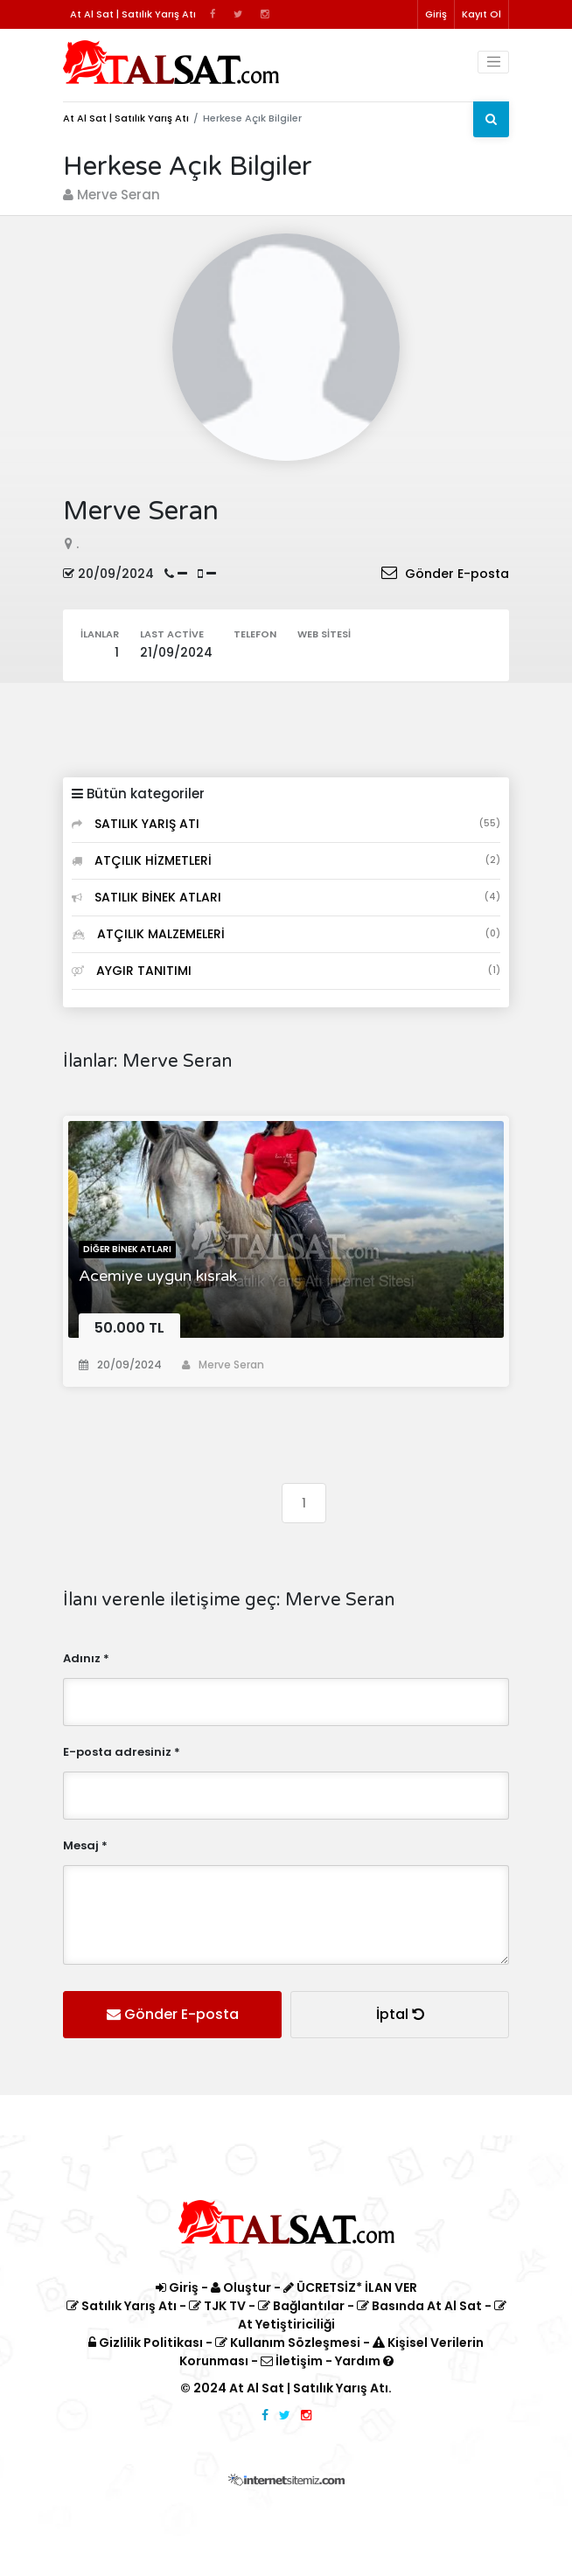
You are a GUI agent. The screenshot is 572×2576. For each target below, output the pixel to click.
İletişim (292, 2361)
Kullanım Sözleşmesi (287, 2342)
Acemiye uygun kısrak (158, 1276)
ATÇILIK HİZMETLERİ (286, 860)
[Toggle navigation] (493, 62)
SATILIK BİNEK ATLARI (286, 897)
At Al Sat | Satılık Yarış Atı (126, 118)
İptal (400, 2014)
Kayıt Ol (481, 14)
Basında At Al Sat (419, 2306)
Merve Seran (223, 1364)
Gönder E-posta (445, 573)
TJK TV (217, 2306)
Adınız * (86, 1658)
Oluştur (241, 2287)
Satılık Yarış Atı (121, 2306)
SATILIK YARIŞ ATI (286, 823)
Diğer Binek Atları (127, 1249)
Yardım (364, 2361)
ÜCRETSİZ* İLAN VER (350, 2287)
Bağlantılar (301, 2306)
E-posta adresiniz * (121, 1752)
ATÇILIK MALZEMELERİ (286, 934)
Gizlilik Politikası (145, 2342)
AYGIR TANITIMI (286, 970)
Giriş (436, 14)
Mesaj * (85, 1845)
